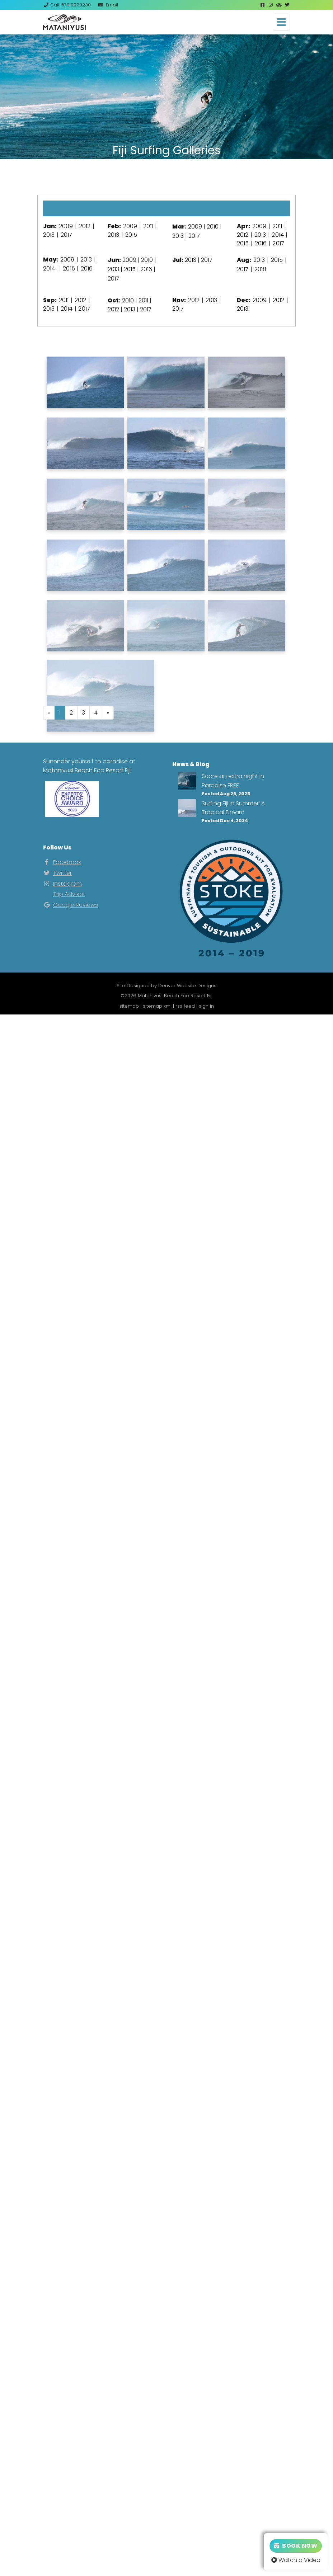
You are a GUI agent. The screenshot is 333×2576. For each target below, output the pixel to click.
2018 (260, 269)
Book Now (295, 2546)
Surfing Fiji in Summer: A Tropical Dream (233, 808)
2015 (131, 235)
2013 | (116, 269)
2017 (66, 235)
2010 (213, 226)
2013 (49, 235)
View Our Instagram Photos (166, 177)
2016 (261, 243)
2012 (84, 226)
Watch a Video (295, 2560)
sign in (206, 1006)
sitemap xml (157, 1006)
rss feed (185, 1006)
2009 (66, 226)
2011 (148, 226)
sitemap (129, 1006)
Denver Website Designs (187, 985)
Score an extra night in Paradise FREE (233, 781)
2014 (277, 235)
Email (108, 5)
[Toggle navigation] (281, 22)
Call (67, 5)
